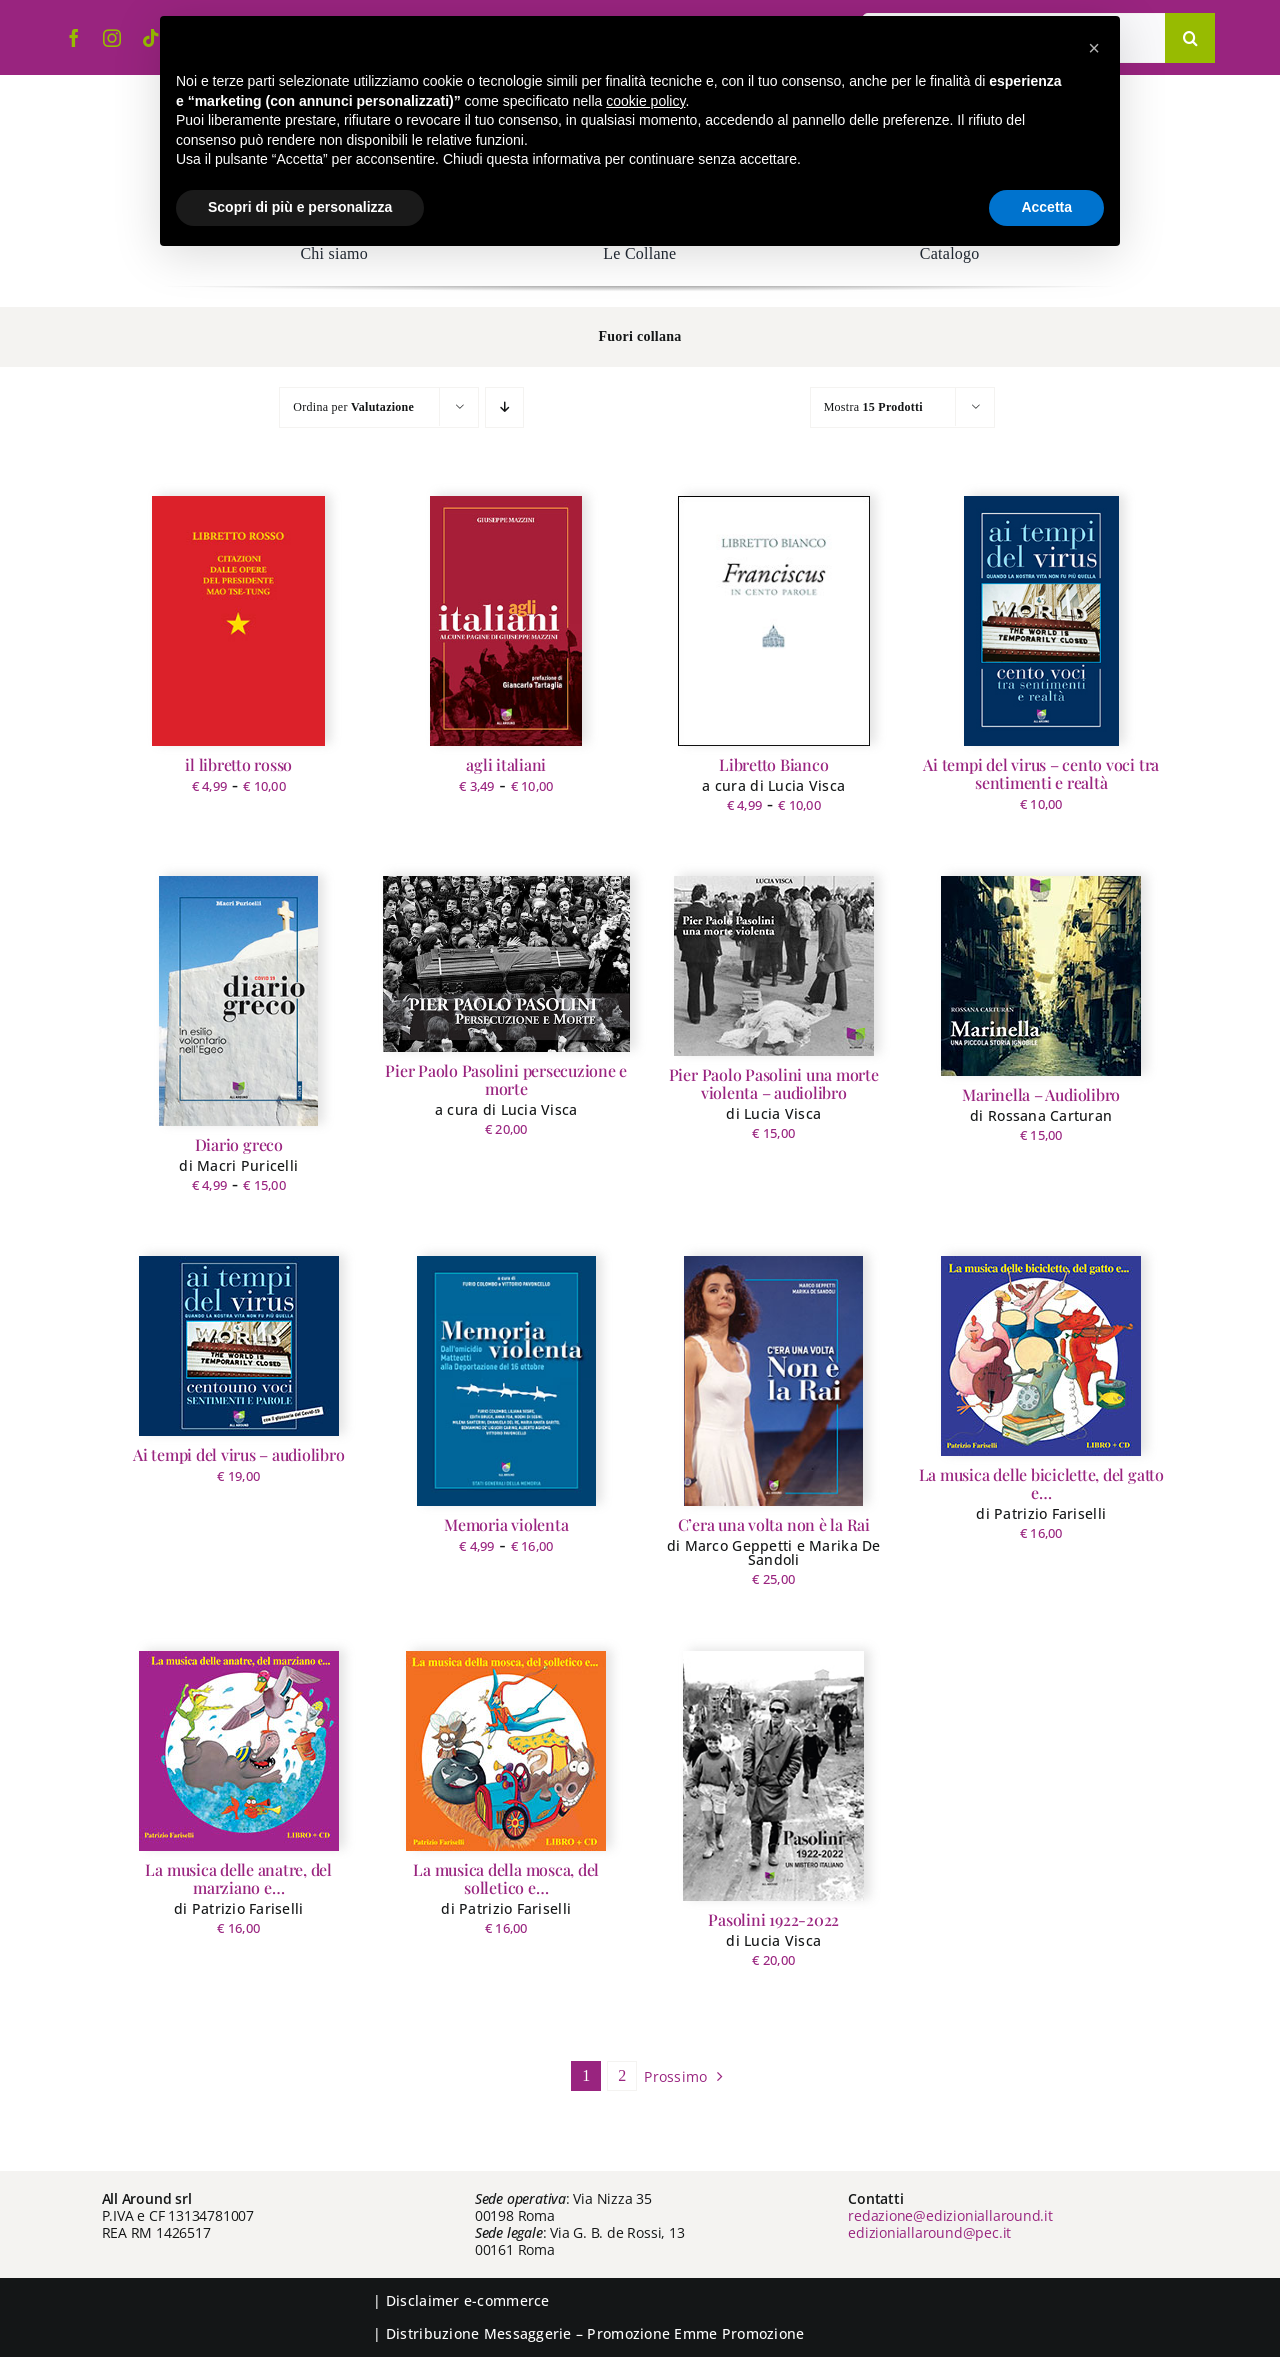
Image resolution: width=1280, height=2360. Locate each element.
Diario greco (239, 1144)
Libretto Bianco (773, 764)
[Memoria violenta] (506, 1381)
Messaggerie (528, 2333)
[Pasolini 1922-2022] (773, 1776)
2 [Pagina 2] (622, 2075)
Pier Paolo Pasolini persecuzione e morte (506, 1079)
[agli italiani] (506, 621)
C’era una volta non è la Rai (774, 1524)
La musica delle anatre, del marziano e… (238, 1878)
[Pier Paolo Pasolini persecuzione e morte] (507, 964)
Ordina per (353, 407)
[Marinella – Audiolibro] (1041, 976)
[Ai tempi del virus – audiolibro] (239, 1346)
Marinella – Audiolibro (1041, 1094)
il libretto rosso (238, 764)
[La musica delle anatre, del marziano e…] (239, 1751)
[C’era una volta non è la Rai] (773, 1381)
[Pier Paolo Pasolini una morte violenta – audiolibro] (774, 966)
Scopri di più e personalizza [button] (300, 207)
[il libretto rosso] (238, 621)
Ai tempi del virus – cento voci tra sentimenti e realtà (1041, 773)
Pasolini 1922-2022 (773, 1919)
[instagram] (112, 38)
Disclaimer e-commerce (468, 2300)
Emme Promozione (739, 2333)
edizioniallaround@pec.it (929, 2232)
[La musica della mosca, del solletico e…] (506, 1751)
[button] (1094, 48)
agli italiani (506, 764)
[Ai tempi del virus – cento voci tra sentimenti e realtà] (1041, 621)
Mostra (873, 407)
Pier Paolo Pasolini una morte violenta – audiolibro (774, 1083)
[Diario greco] (238, 1001)
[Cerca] (1190, 38)
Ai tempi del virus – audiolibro (239, 1454)
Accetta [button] (1046, 207)
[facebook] (74, 38)
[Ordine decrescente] (504, 407)
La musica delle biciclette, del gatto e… (1041, 1483)
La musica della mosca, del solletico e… (506, 1878)
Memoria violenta (506, 1524)
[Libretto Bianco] (774, 621)
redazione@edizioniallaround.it (950, 2215)
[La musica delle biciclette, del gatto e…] (1041, 1356)
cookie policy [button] (645, 101)
